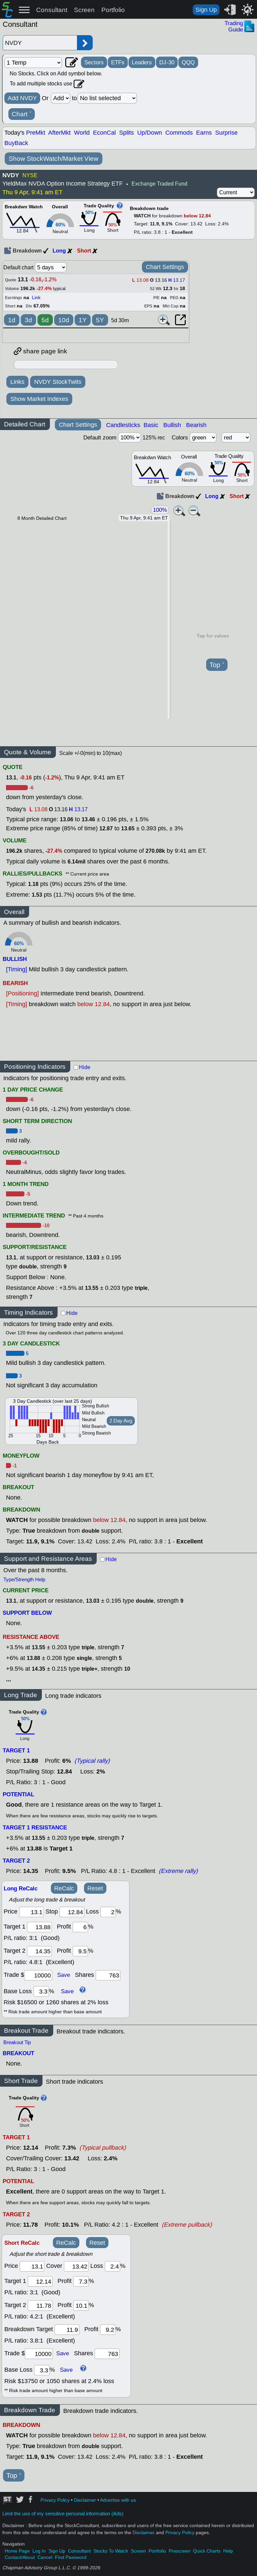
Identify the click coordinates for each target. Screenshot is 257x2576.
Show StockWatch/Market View (53, 158)
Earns (204, 133)
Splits (126, 133)
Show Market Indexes (39, 399)
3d (28, 320)
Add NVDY (22, 98)
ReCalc (64, 1888)
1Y (83, 320)
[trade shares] (108, 1975)
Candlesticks (123, 425)
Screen (84, 10)
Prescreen (179, 2551)
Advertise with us (118, 2500)
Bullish (172, 425)
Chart (21, 114)
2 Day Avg (120, 1420)
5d (45, 320)
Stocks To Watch (110, 2551)
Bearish (196, 425)
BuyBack (16, 143)
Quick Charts (207, 2551)
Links (17, 382)
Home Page (17, 2551)
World (82, 133)
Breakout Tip (17, 2042)
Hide (84, 1067)
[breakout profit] (107, 2329)
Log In (39, 2551)
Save (63, 1974)
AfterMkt (59, 133)
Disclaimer (85, 2500)
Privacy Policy (55, 2500)
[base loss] (41, 1991)
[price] (31, 1912)
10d (63, 320)
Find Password (70, 2557)
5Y (100, 320)
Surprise (226, 133)
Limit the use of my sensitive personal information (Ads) (62, 2513)
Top (216, 665)
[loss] (108, 1912)
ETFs (117, 62)
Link (36, 297)
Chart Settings (165, 267)
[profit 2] (80, 1951)
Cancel (44, 2557)
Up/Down (149, 133)
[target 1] (40, 2281)
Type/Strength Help (24, 1579)
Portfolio (113, 10)
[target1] (39, 1927)
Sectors (94, 62)
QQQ (188, 62)
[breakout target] (67, 2329)
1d (11, 320)
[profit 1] (80, 1927)
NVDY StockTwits (57, 382)
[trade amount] (38, 1975)
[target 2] (39, 1951)
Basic (151, 425)
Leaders (142, 62)
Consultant (51, 10)
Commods (179, 133)
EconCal (104, 133)
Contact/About (20, 2557)
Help (228, 2551)
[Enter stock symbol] (40, 42)
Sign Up (206, 10)
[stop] (72, 1912)
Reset (95, 1888)
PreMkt (35, 133)
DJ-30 (166, 62)
